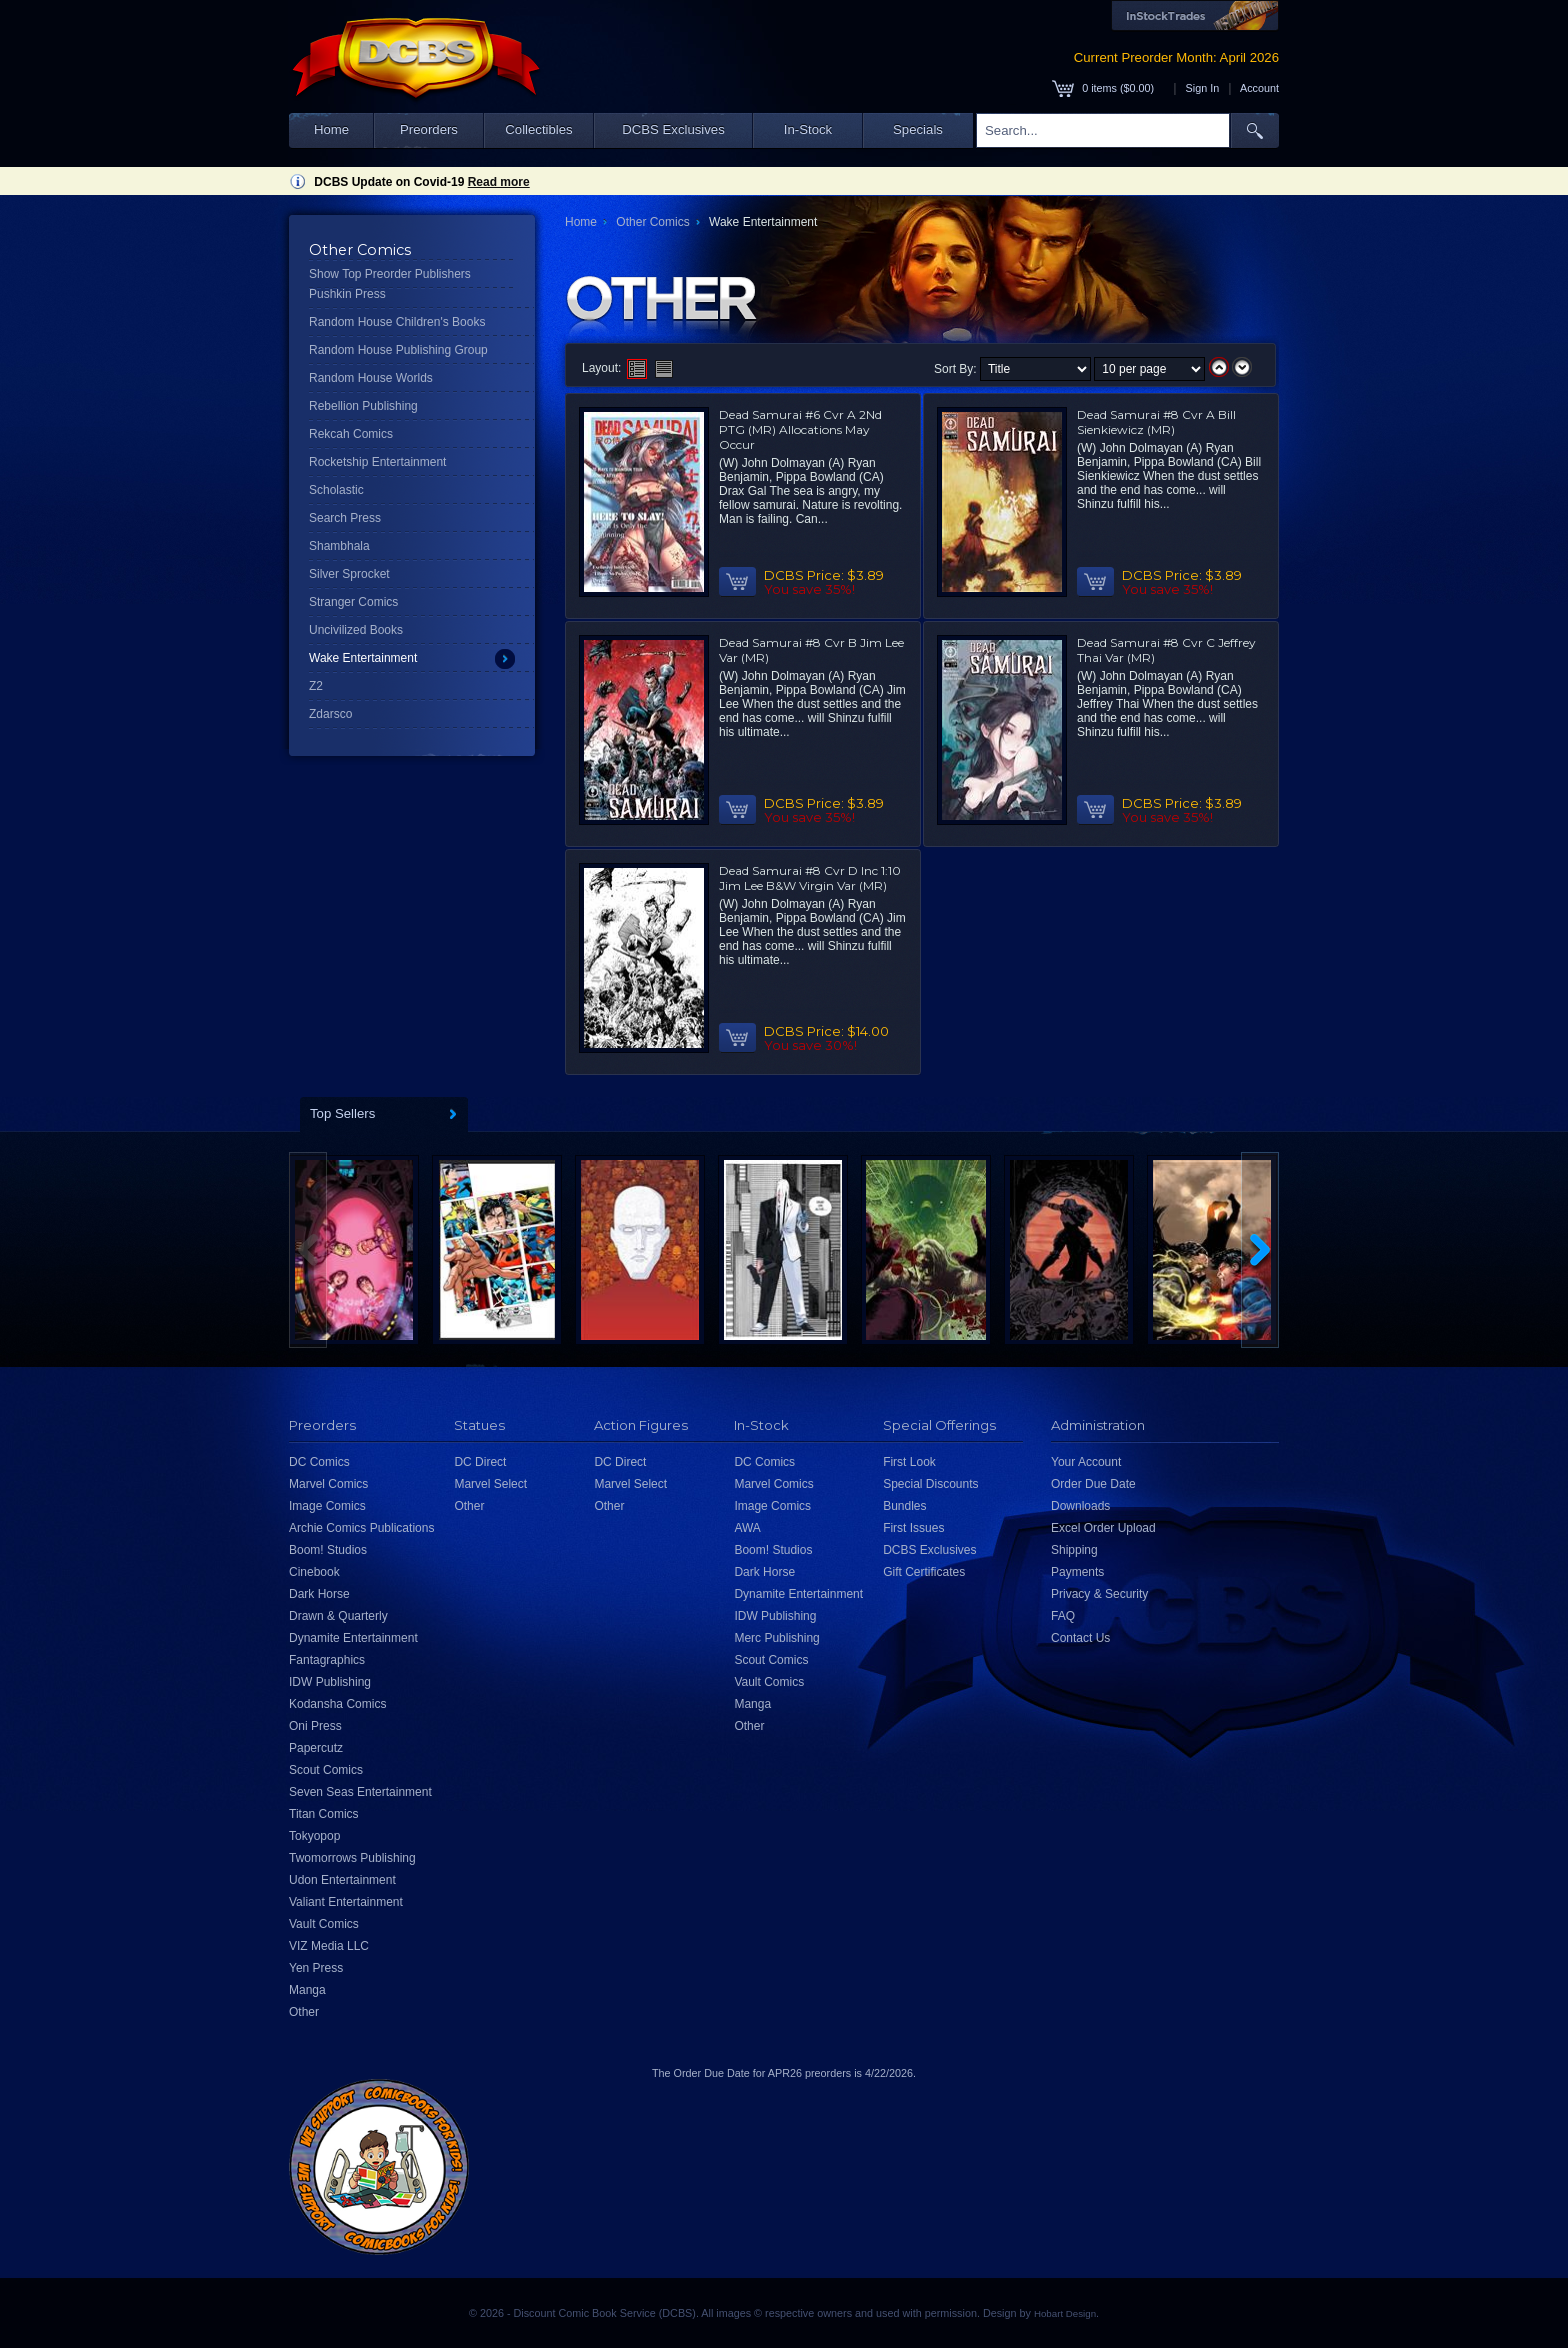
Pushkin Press (347, 294)
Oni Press (315, 1726)
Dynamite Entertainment (353, 1638)
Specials (918, 129)
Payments (1077, 1572)
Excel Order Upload (1103, 1528)
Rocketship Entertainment (377, 462)
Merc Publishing (776, 1638)
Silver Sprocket (349, 574)
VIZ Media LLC (329, 1946)
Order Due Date (1093, 1484)
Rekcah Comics (351, 434)
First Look (909, 1462)
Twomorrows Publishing (352, 1858)
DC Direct (480, 1462)
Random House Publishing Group (398, 350)
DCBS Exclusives (673, 129)
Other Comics (652, 222)
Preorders (429, 129)
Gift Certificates (924, 1572)
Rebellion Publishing (363, 406)
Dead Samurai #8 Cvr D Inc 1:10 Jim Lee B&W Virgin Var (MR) (810, 878)
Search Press (345, 518)
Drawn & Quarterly (338, 1616)
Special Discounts (930, 1484)
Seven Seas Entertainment (360, 1792)
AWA (747, 1528)
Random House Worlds (371, 378)
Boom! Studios (328, 1550)
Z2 (316, 686)
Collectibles (538, 129)
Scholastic (336, 490)
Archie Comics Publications (361, 1528)
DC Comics (319, 1462)
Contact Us (1080, 1638)
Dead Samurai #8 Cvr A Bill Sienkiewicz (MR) (1156, 422)
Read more (499, 182)
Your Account (1086, 1462)
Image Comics (327, 1506)
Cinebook (314, 1572)
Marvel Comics (328, 1484)
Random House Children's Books (397, 322)
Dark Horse (319, 1594)
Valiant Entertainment (346, 1902)
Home (331, 129)
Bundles (904, 1506)
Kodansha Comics (337, 1704)
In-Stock (808, 129)
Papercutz (316, 1748)
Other (304, 2012)
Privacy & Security (1099, 1594)
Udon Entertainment (342, 1880)
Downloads (1080, 1506)
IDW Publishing (330, 1682)
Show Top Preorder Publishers (390, 274)
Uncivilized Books (356, 630)
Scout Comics (326, 1770)
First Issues (913, 1528)
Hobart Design (1065, 2313)
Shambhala (339, 546)
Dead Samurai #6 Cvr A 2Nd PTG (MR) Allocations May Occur (800, 429)
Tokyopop (314, 1836)
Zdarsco (330, 714)
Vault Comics (324, 1924)
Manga (307, 1990)
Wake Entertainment (363, 658)
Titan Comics (324, 1814)
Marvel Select (490, 1484)
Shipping (1074, 1550)
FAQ (1063, 1616)
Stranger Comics (353, 602)
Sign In (1203, 88)
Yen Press (316, 1968)
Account (1259, 88)
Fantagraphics (327, 1660)
